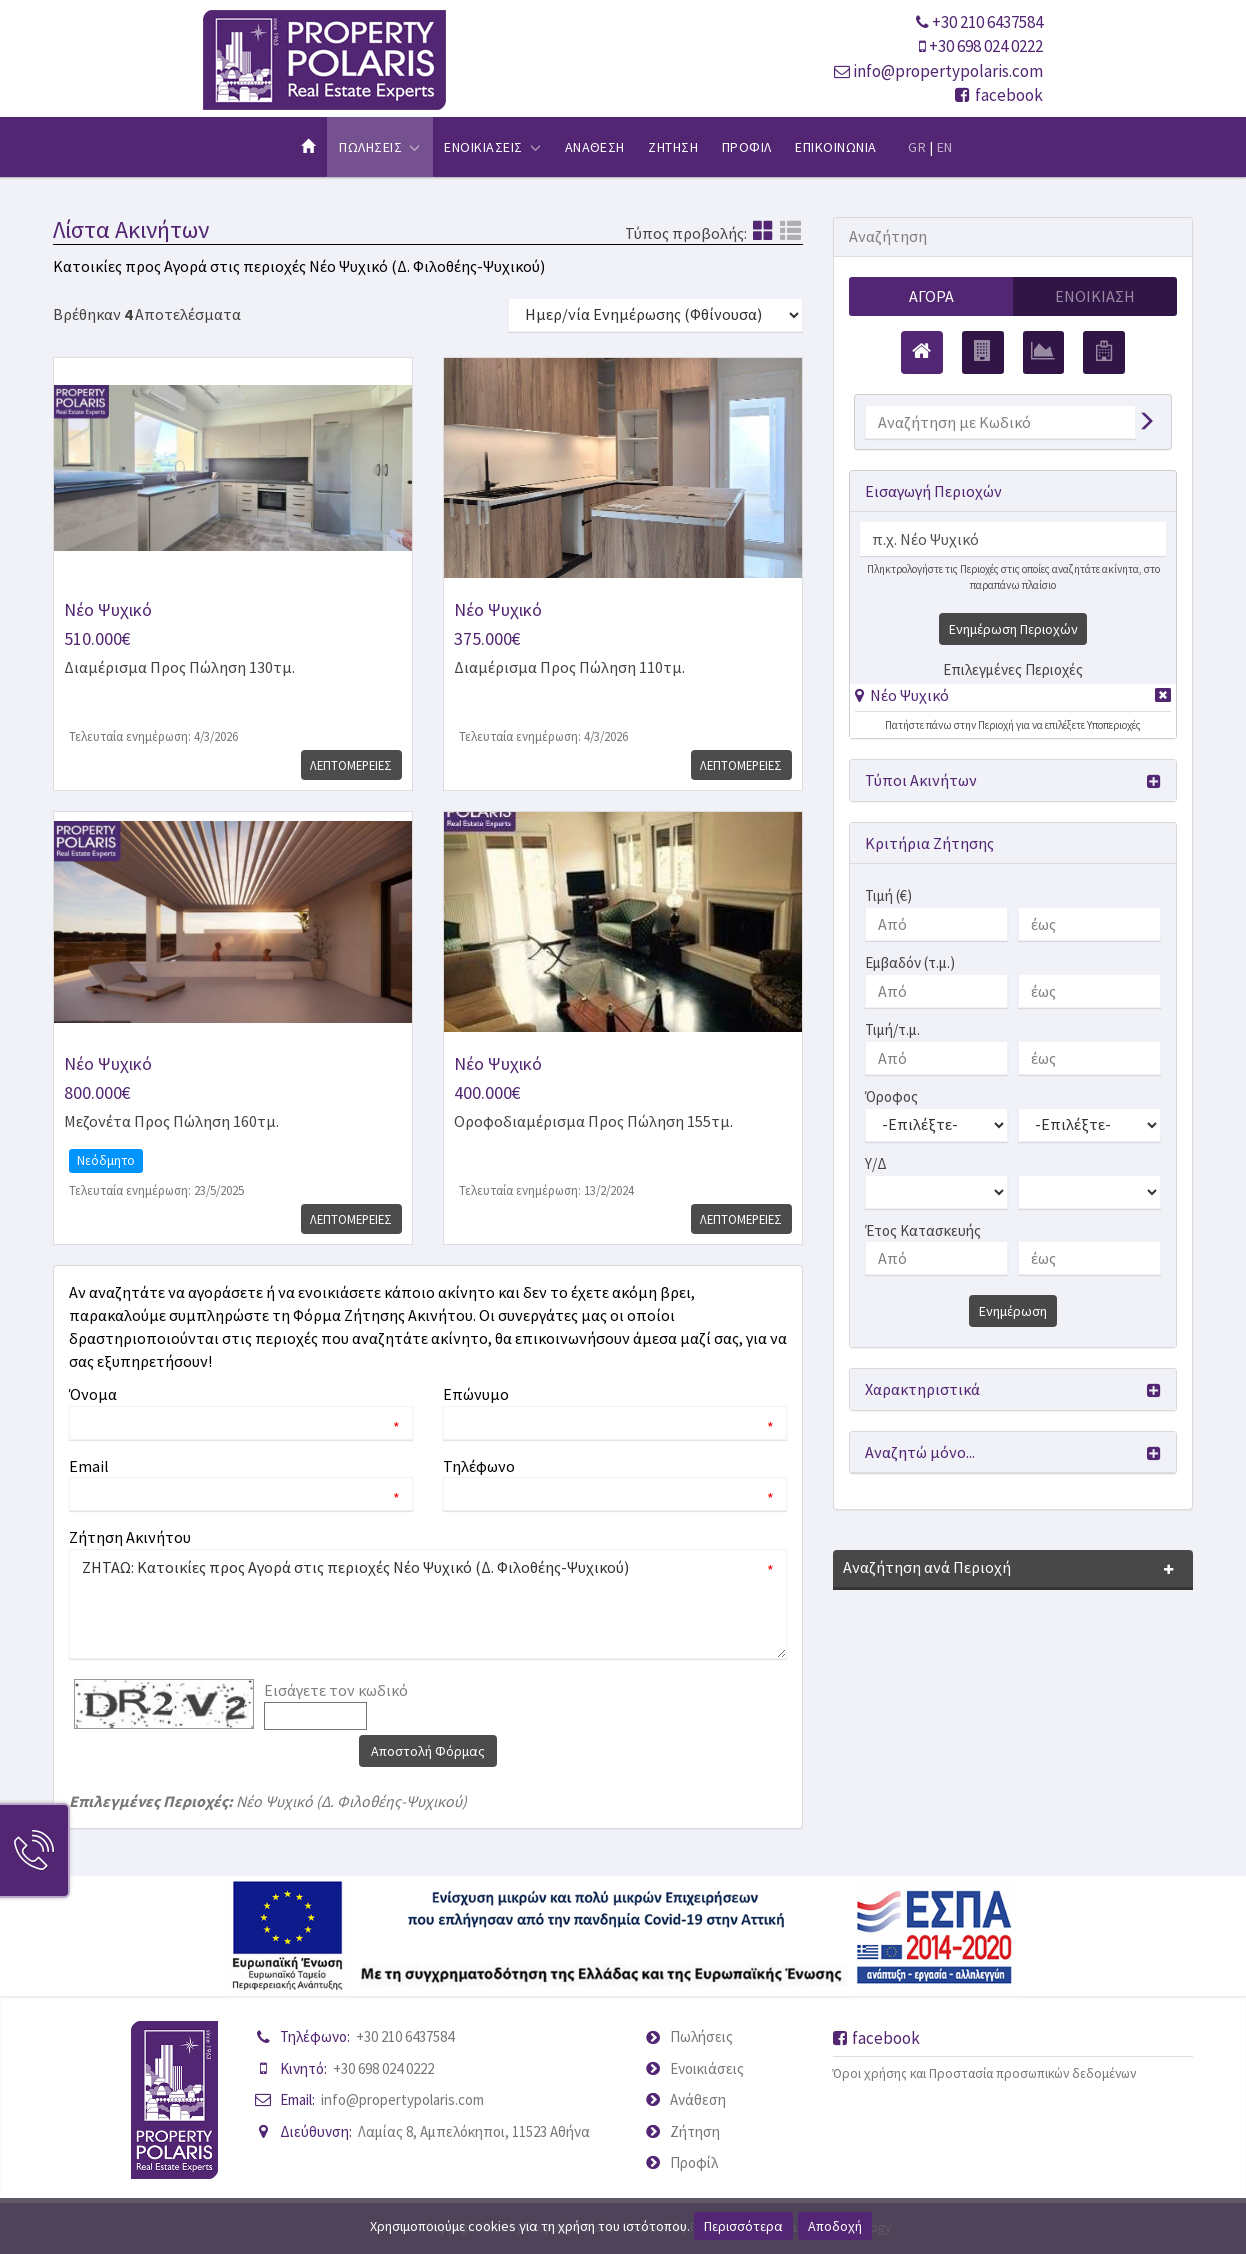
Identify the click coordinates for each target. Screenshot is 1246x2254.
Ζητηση (673, 147)
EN (945, 147)
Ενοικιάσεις (707, 2068)
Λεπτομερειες (349, 765)
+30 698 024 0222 (986, 46)
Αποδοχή (835, 2226)
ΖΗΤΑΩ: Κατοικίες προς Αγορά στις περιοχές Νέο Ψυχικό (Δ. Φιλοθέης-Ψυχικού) (428, 1604)
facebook (999, 95)
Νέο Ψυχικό (909, 695)
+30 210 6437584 (987, 22)
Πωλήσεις (701, 2036)
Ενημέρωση (1013, 1312)
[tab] (1013, 698)
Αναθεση (595, 147)
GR (917, 147)
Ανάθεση (698, 2099)
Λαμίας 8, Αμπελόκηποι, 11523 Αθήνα (474, 2131)
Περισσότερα (743, 2226)
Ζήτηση (695, 2131)
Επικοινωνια (835, 147)
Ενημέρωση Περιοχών (1013, 629)
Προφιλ (747, 147)
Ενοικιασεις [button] (492, 147)
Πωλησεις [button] (379, 147)
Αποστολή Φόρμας (428, 1751)
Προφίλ (694, 2162)
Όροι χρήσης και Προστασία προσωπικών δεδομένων (984, 2073)
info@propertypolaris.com (948, 71)
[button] (902, 695)
